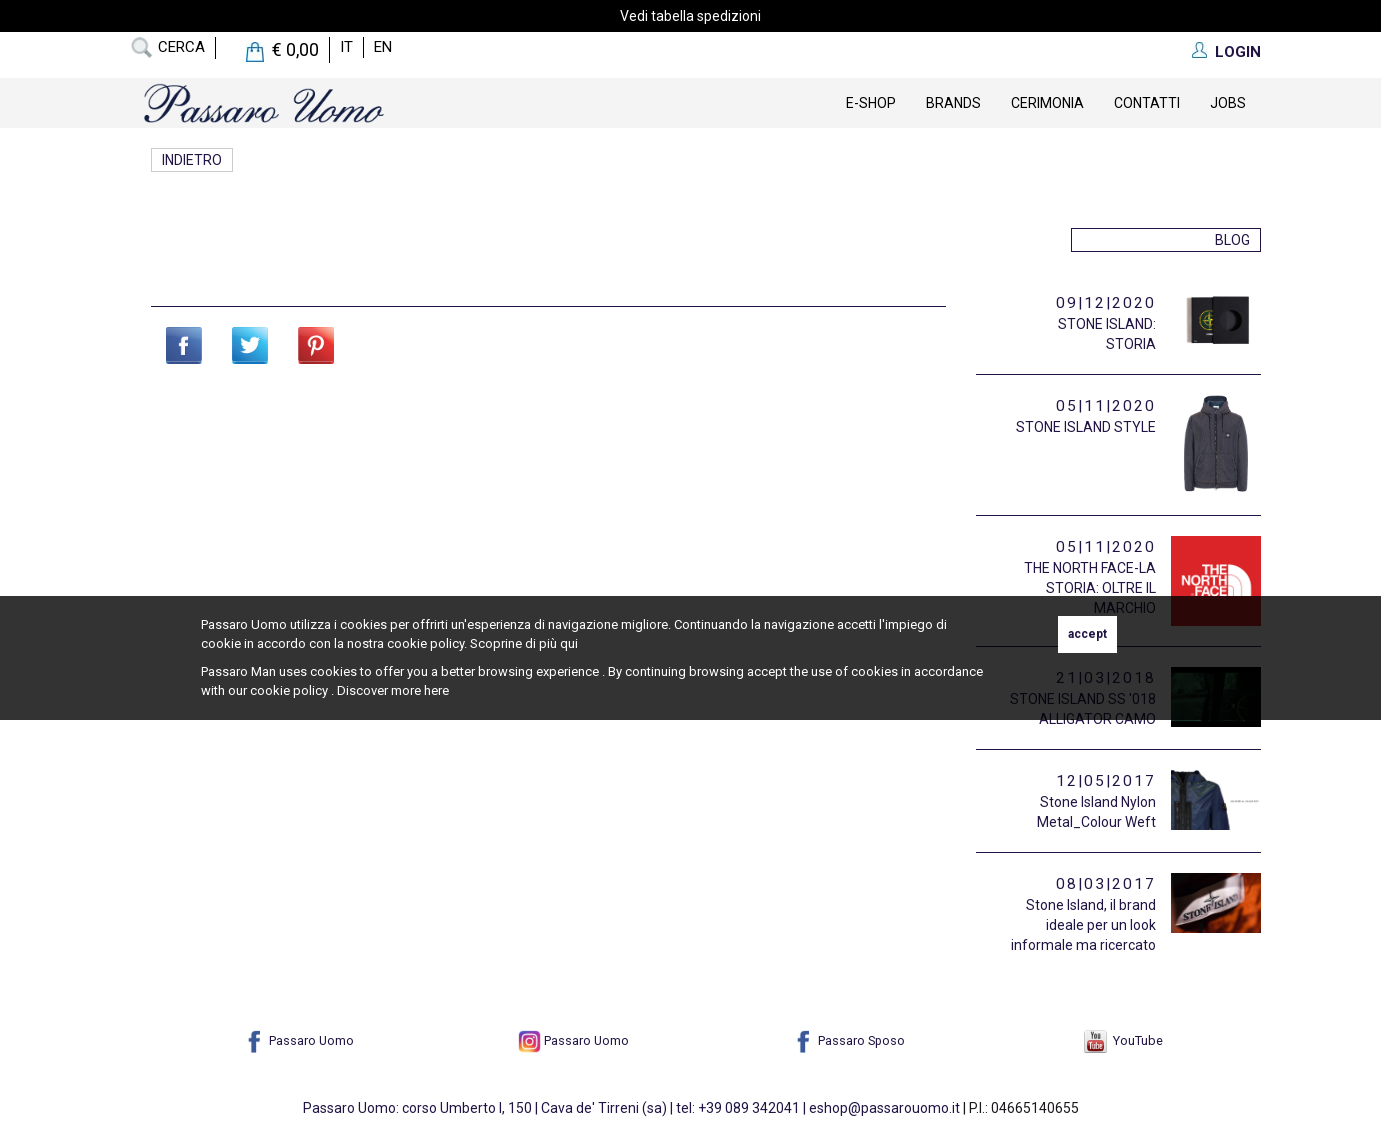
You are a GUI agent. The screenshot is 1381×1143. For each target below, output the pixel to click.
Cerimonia (1047, 103)
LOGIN (1238, 52)
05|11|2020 (1106, 406)
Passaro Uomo (298, 1040)
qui (569, 643)
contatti (1147, 103)
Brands (953, 103)
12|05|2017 (1106, 781)
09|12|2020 (1106, 303)
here (436, 690)
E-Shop (871, 103)
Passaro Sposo (848, 1040)
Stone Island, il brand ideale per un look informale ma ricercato (1083, 925)
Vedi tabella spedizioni (690, 16)
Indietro (192, 160)
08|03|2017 (1106, 884)
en (383, 47)
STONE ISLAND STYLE (1086, 427)
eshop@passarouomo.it (884, 1108)
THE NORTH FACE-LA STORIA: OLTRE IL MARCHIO (1090, 588)
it (346, 47)
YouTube (1123, 1040)
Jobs (1228, 103)
